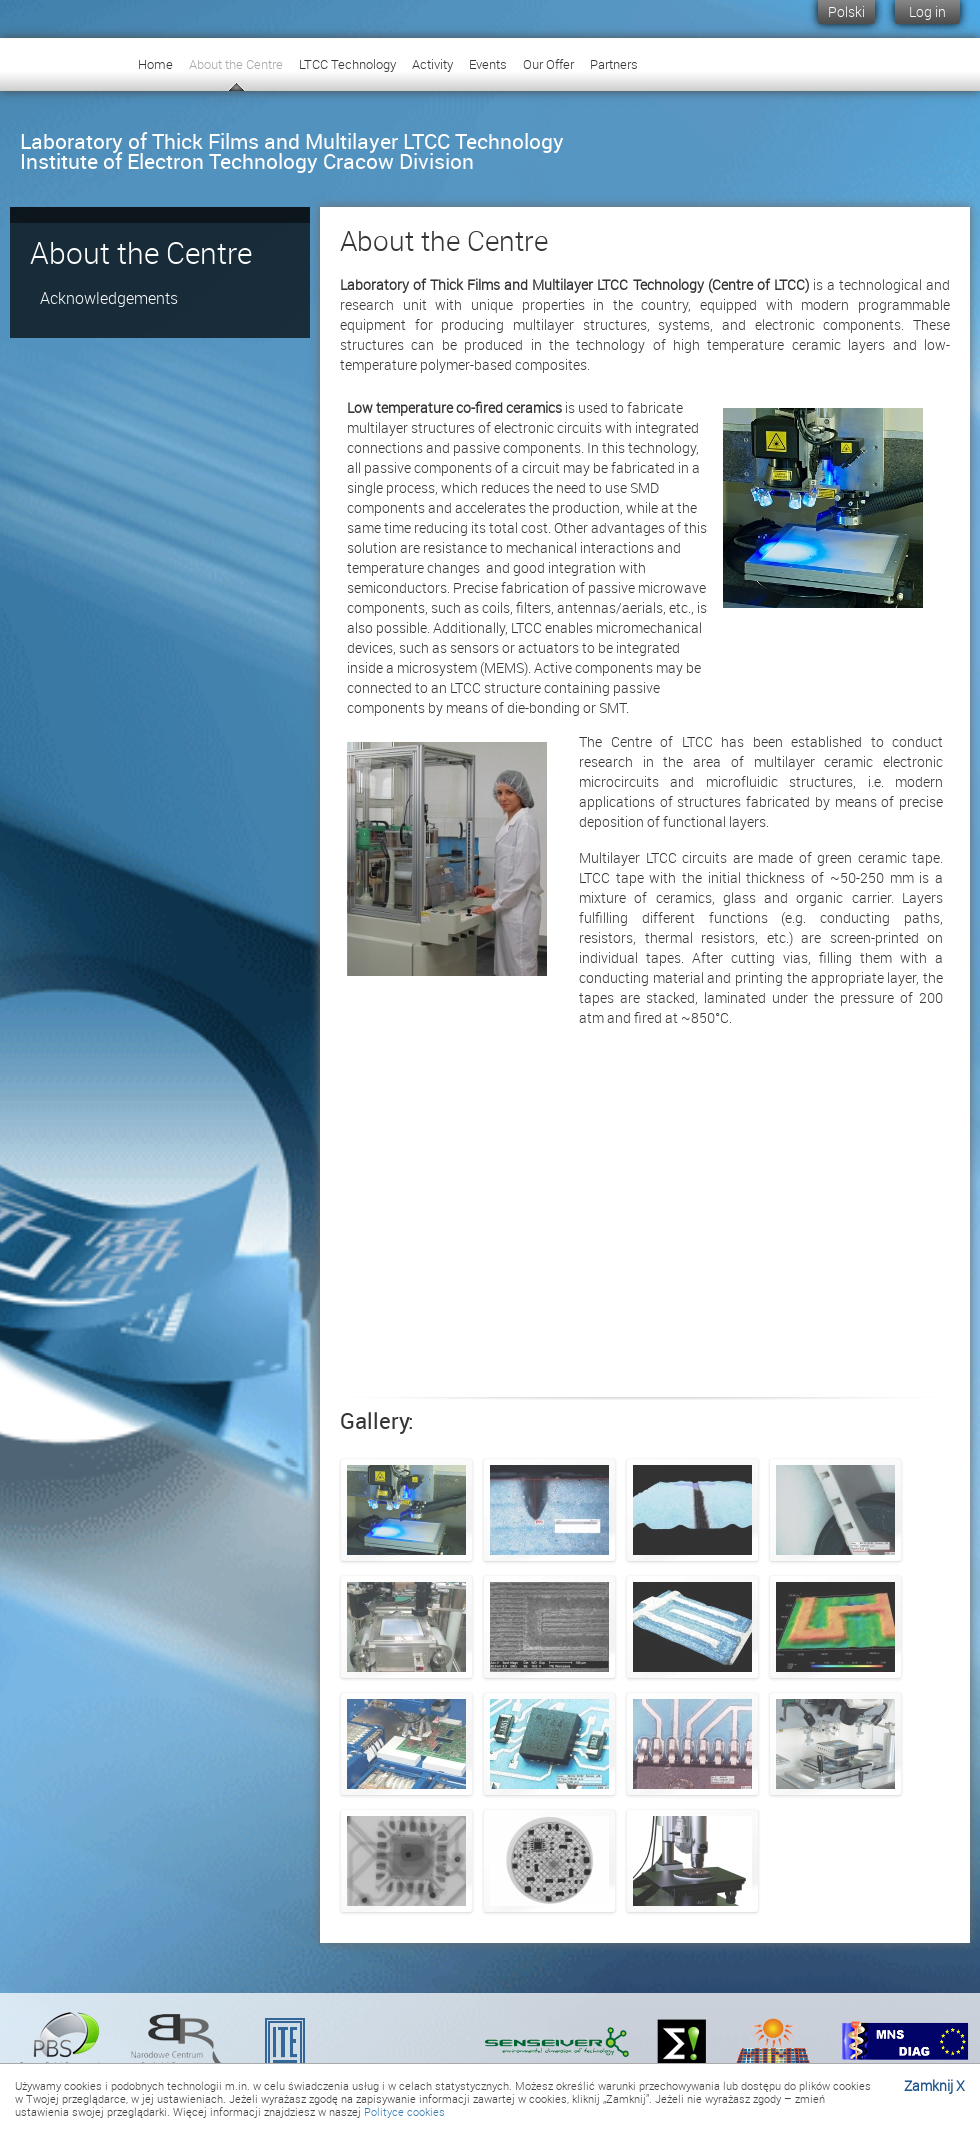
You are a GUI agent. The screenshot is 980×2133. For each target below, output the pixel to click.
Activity (432, 64)
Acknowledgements (109, 298)
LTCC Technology (347, 64)
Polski (846, 11)
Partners (614, 64)
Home (155, 64)
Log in (927, 11)
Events (488, 64)
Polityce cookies (404, 2111)
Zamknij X (934, 2085)
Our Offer (548, 64)
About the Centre (236, 64)
